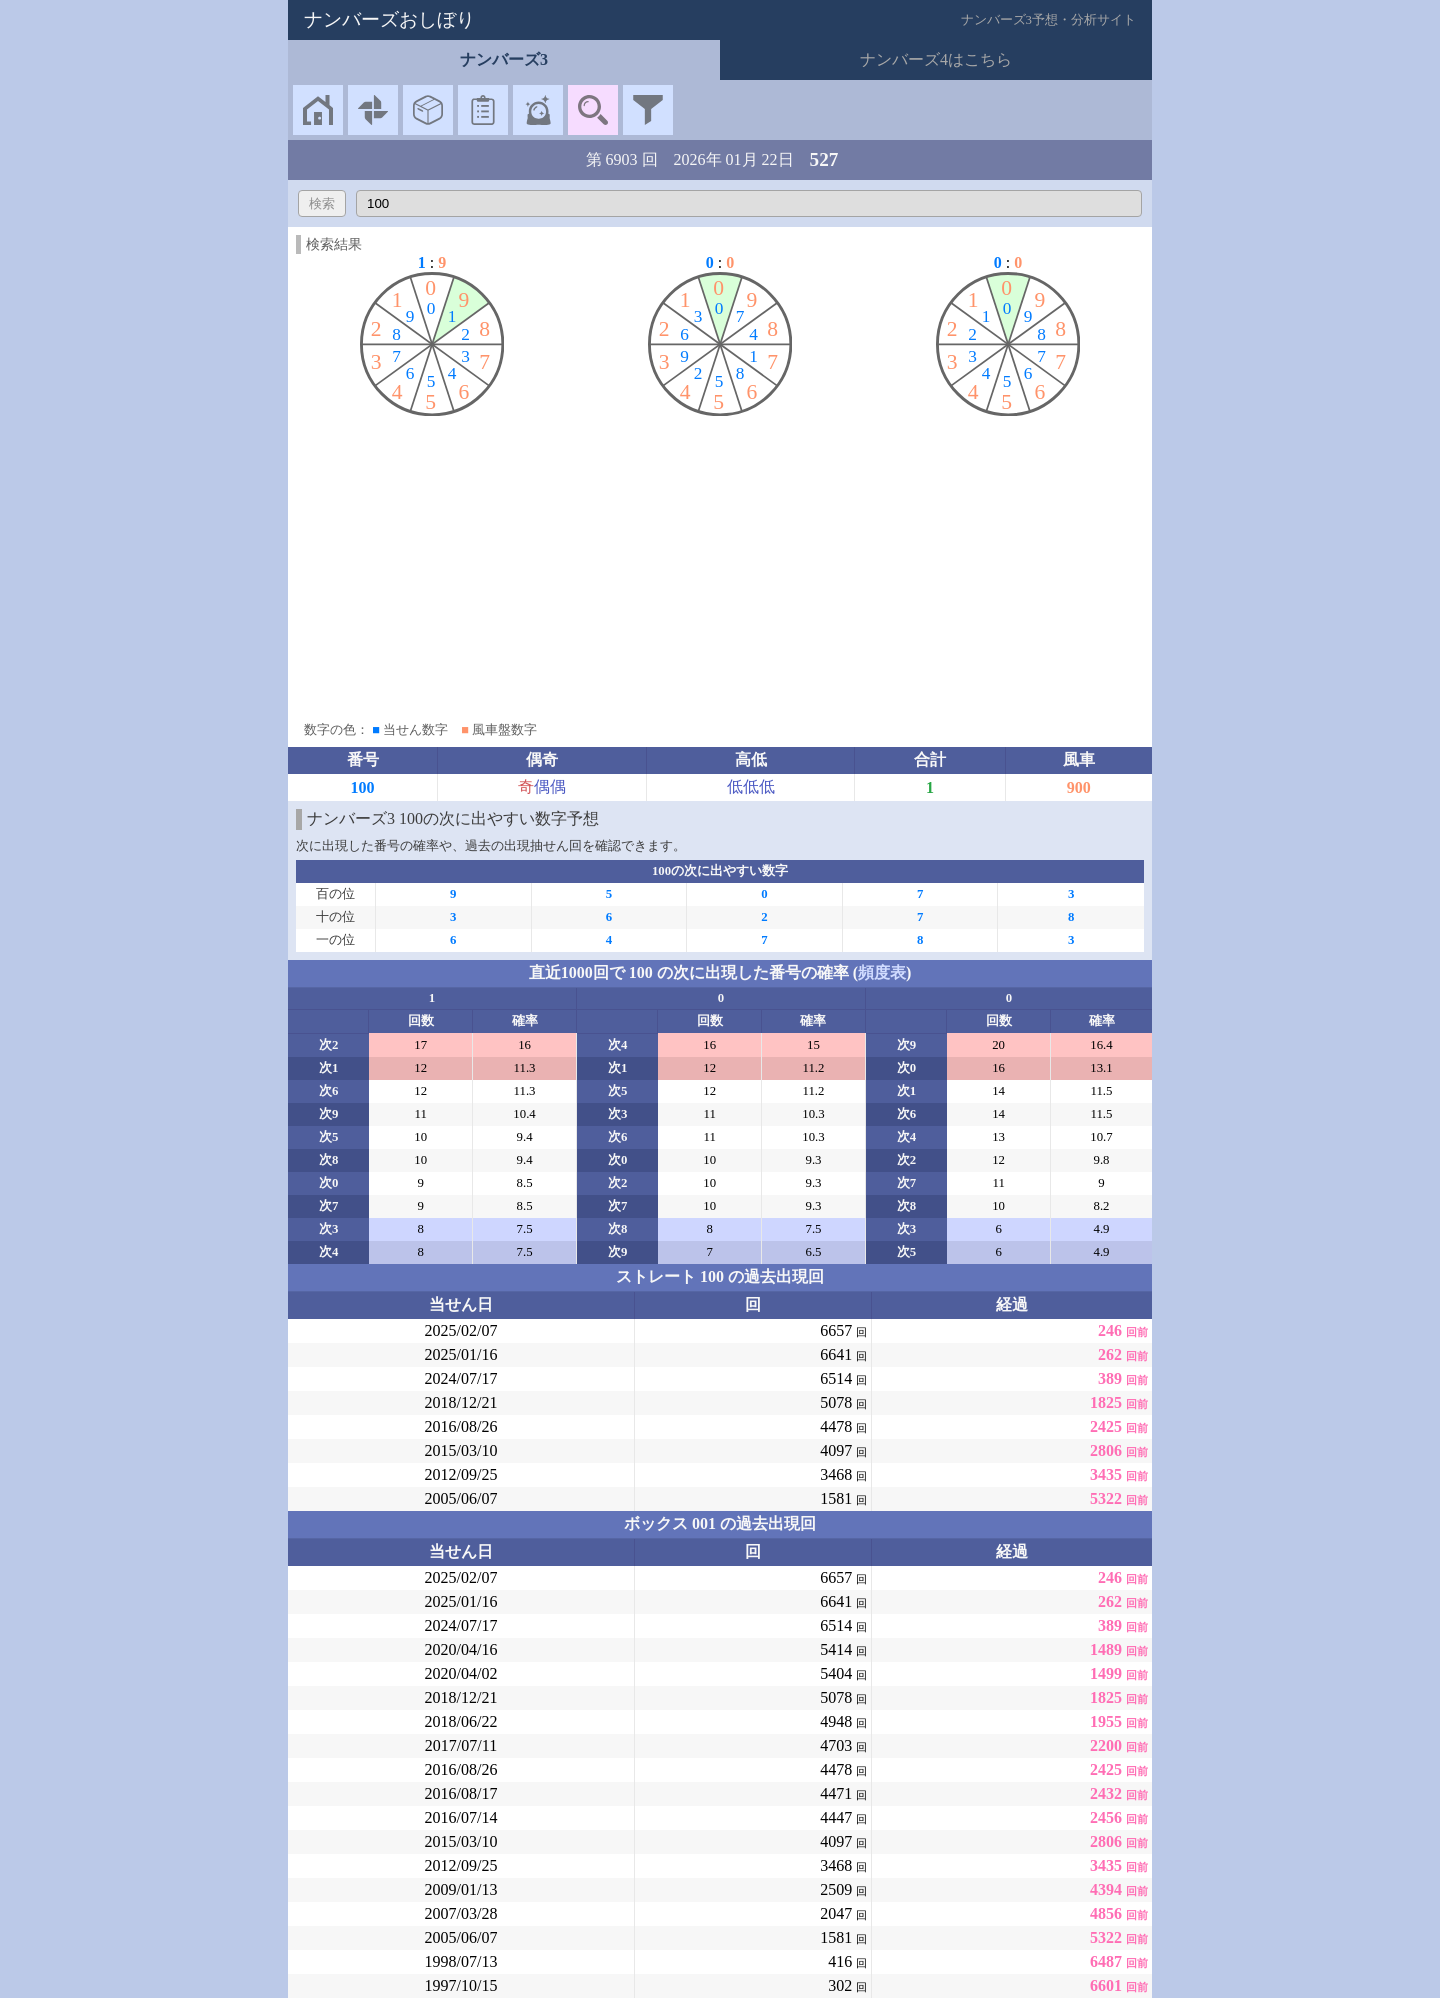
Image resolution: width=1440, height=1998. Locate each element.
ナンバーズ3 (504, 59)
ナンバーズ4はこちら (936, 59)
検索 (322, 203)
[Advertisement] (720, 564)
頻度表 (882, 972)
